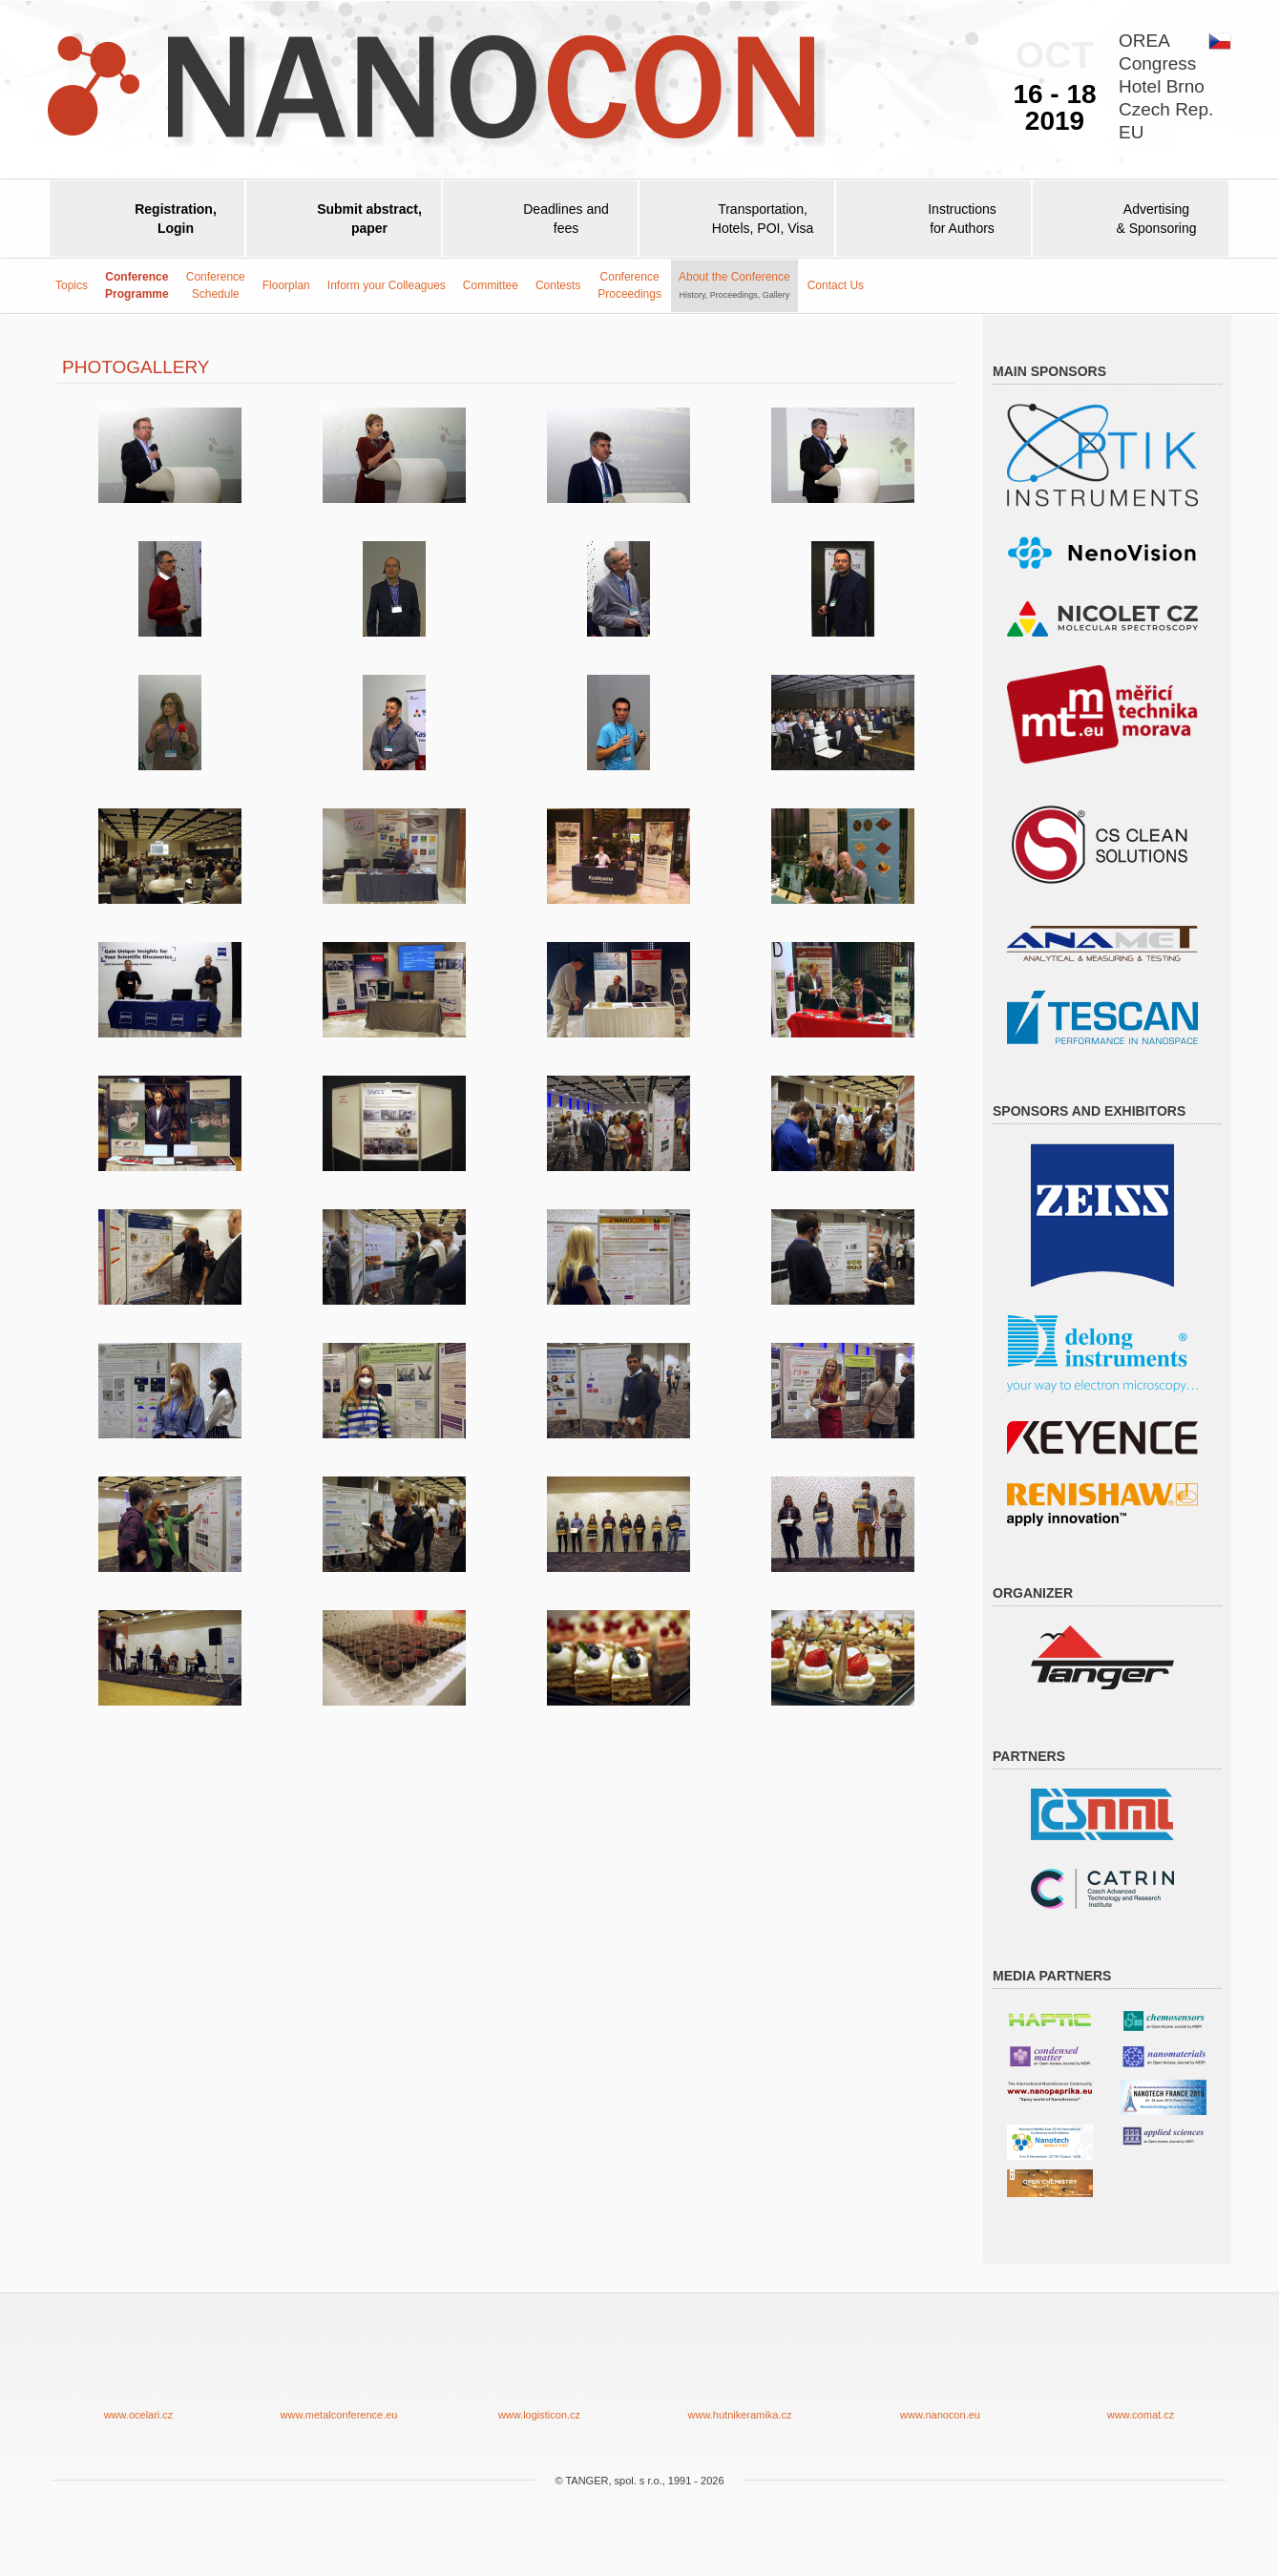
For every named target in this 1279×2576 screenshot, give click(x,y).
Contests (557, 285)
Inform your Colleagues (386, 285)
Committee (490, 285)
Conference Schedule (215, 285)
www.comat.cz (1140, 2371)
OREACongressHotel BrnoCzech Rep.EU (1166, 86)
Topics (71, 285)
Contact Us (835, 285)
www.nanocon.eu (940, 2371)
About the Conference (734, 284)
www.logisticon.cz (539, 2371)
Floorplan (286, 285)
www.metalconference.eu (339, 2371)
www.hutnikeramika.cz (739, 2371)
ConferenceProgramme (137, 285)
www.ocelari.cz (138, 2371)
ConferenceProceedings (629, 285)
